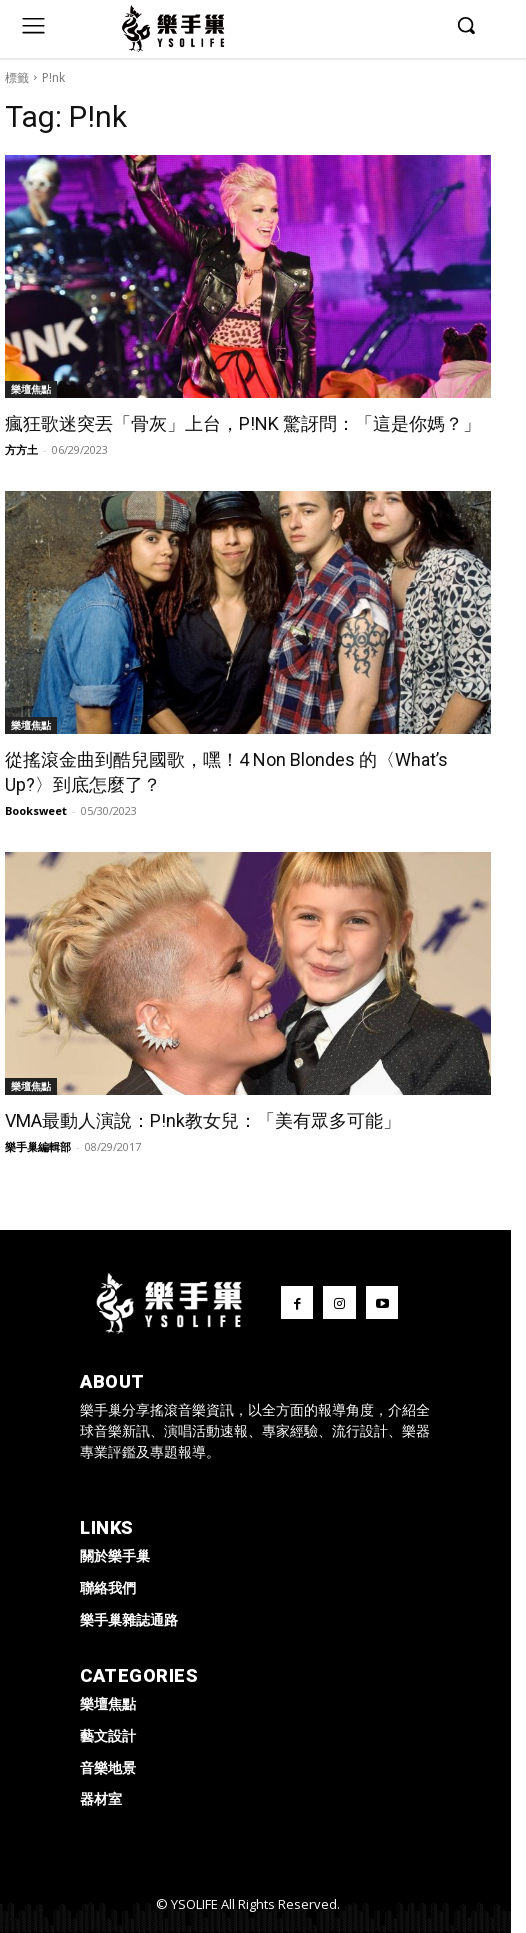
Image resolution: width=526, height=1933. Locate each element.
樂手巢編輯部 (38, 1146)
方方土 (21, 449)
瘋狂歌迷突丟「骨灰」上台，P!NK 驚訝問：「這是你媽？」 (243, 423)
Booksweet (36, 810)
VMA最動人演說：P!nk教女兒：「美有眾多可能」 (203, 1120)
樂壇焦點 (31, 389)
